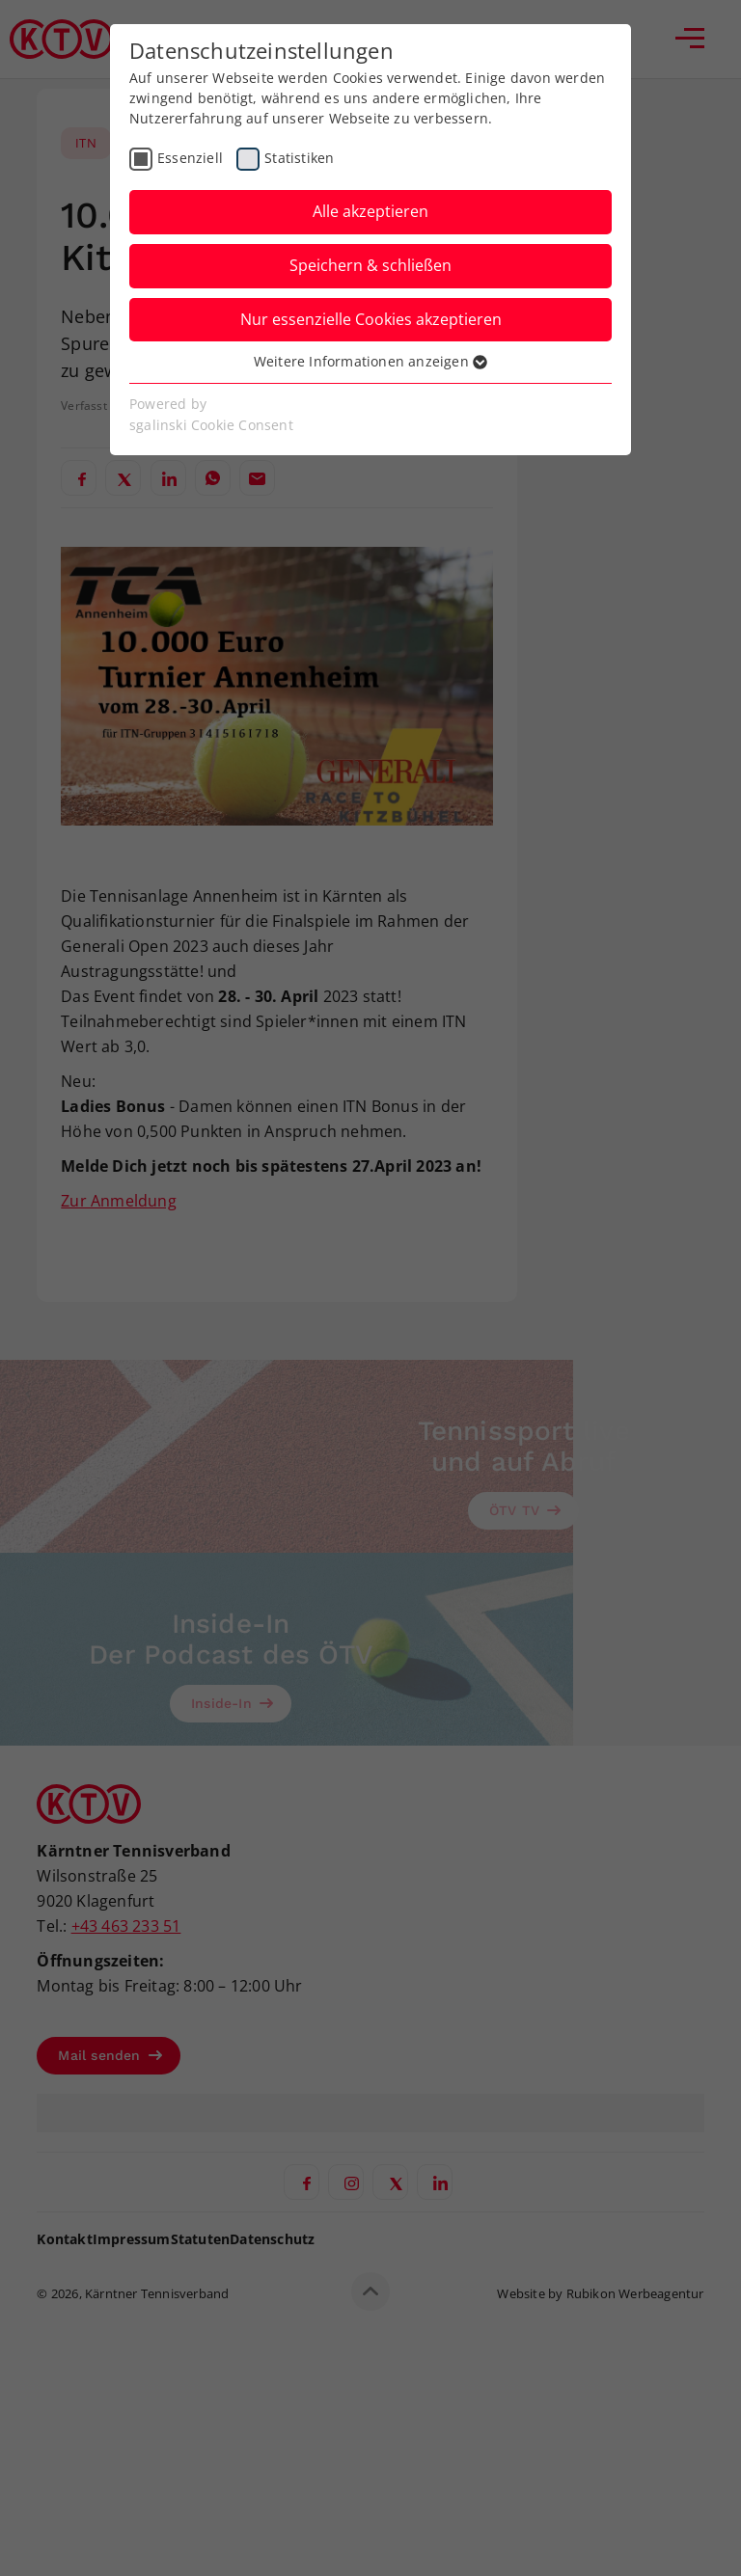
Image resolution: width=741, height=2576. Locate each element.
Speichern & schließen (370, 265)
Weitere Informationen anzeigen (370, 361)
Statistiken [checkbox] (299, 158)
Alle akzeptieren (370, 211)
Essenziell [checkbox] (190, 158)
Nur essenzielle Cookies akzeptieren (371, 319)
